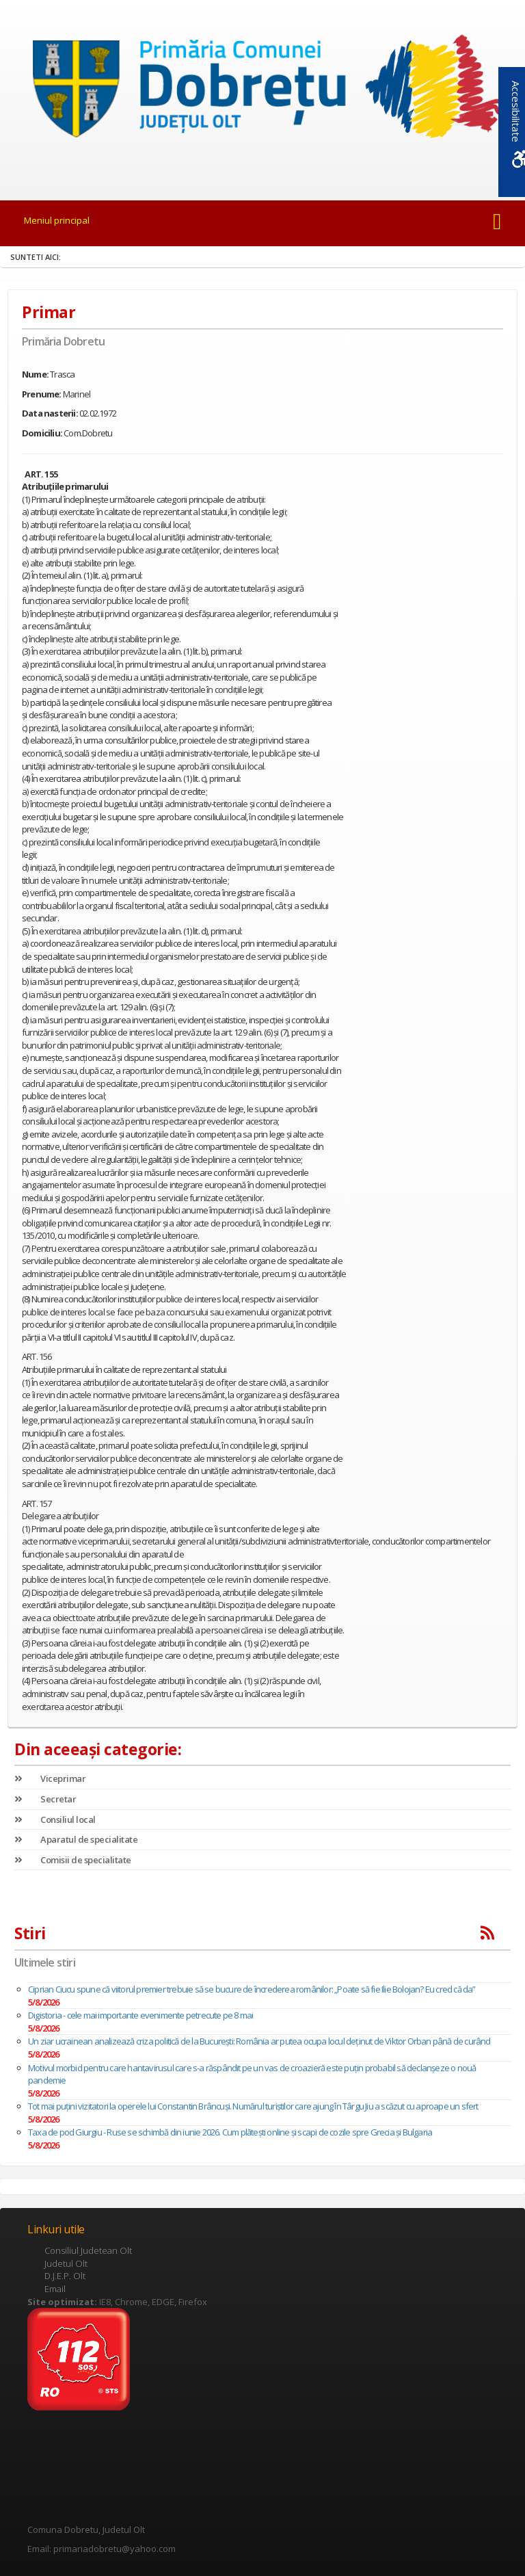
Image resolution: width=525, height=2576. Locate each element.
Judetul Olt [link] (66, 2263)
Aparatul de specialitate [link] (75, 1839)
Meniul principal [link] (57, 220)
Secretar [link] (45, 1799)
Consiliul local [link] (55, 1819)
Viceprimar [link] (49, 1778)
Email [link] (55, 2289)
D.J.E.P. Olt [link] (64, 2276)
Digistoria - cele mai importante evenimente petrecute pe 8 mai (140, 2015)
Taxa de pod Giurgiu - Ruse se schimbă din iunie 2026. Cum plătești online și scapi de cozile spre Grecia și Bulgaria (230, 2132)
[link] (262, 91)
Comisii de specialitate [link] (72, 1860)
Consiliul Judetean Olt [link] (88, 2250)
